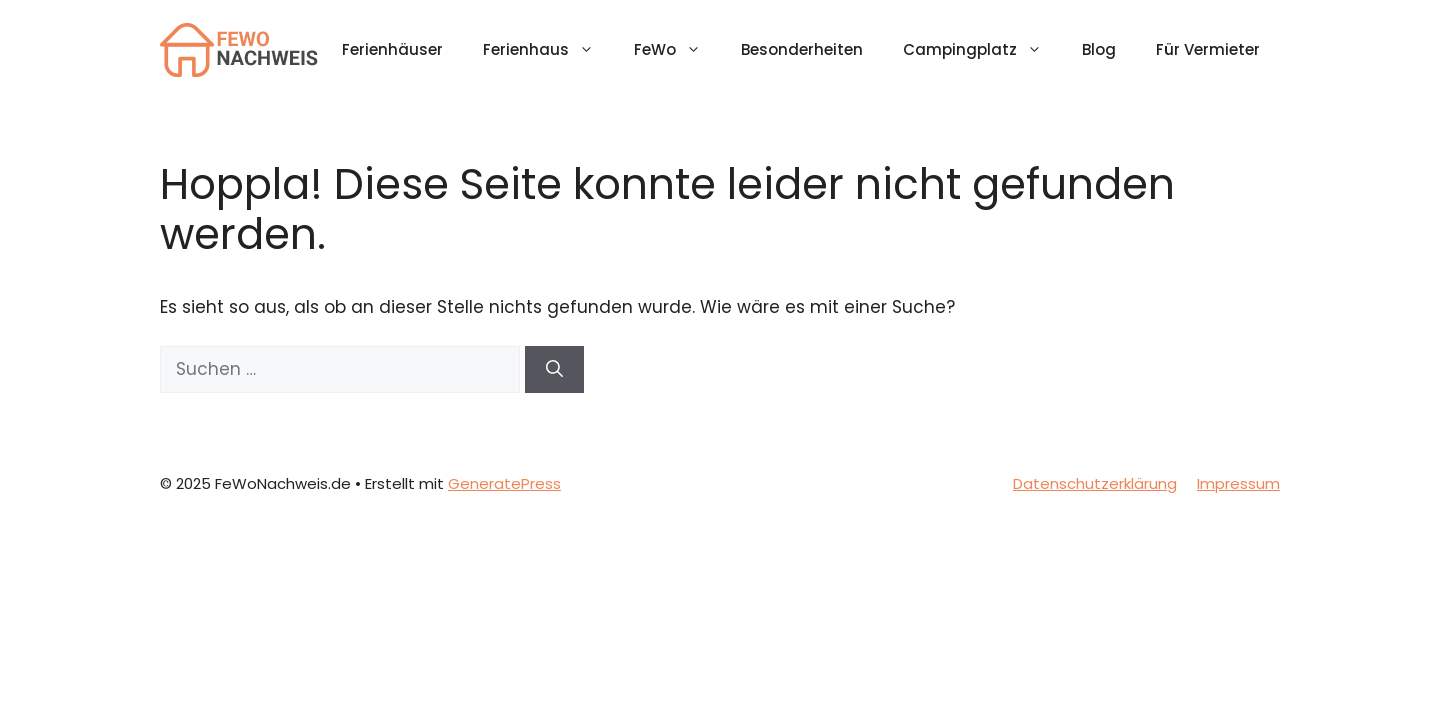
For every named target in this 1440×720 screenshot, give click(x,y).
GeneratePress (504, 483)
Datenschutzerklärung (1095, 483)
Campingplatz (982, 50)
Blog (1099, 49)
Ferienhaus (548, 50)
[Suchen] (554, 370)
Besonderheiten (802, 49)
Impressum (1238, 483)
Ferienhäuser (392, 49)
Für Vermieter (1208, 49)
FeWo (677, 50)
